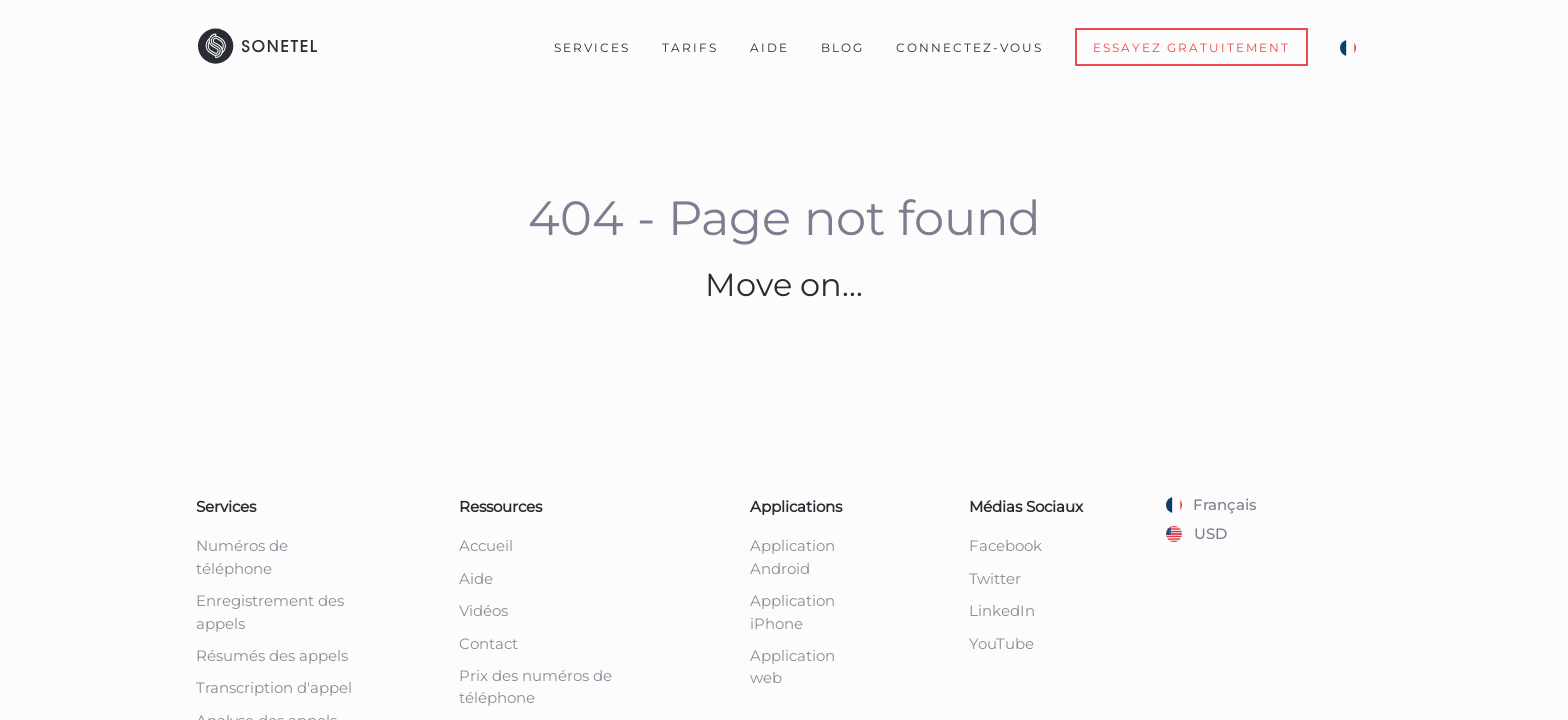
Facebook (1005, 545)
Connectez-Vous (969, 47)
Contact (488, 643)
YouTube (1001, 643)
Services (592, 47)
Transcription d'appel (274, 687)
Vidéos (483, 610)
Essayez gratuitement (1191, 47)
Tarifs (690, 47)
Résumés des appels (272, 655)
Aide (769, 47)
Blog (842, 47)
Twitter (995, 578)
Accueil (486, 545)
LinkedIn (1002, 610)
